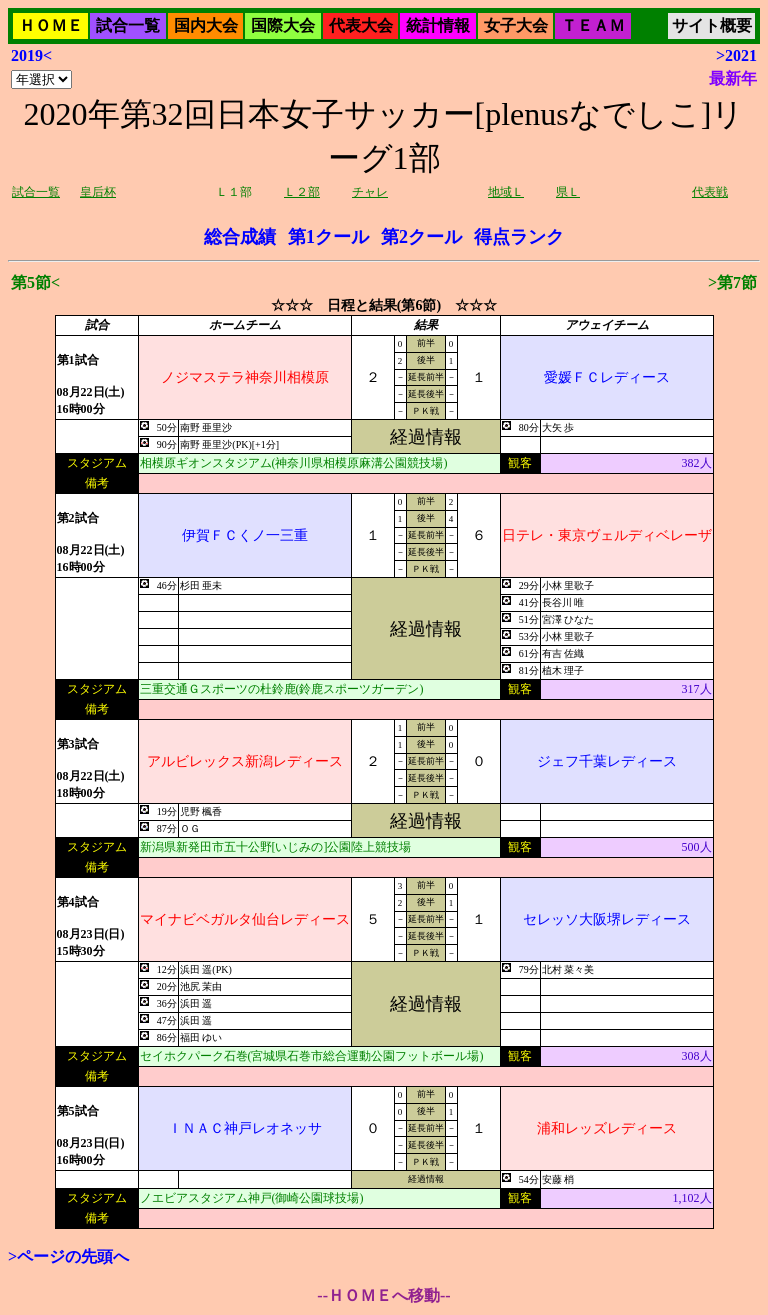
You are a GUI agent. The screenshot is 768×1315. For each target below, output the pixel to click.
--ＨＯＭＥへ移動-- (383, 1295)
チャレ (370, 192)
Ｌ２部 (302, 192)
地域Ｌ (506, 192)
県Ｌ (568, 192)
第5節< (35, 282)
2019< (31, 55)
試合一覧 (128, 25)
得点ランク (519, 237)
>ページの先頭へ (68, 1256)
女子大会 (516, 25)
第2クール (421, 237)
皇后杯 (98, 192)
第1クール (328, 237)
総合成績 (240, 237)
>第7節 (732, 282)
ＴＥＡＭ (593, 25)
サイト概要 (712, 25)
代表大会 (361, 25)
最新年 (733, 78)
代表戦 (710, 192)
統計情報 (438, 25)
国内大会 (206, 25)
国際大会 (283, 25)
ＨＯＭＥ (51, 25)
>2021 (736, 55)
